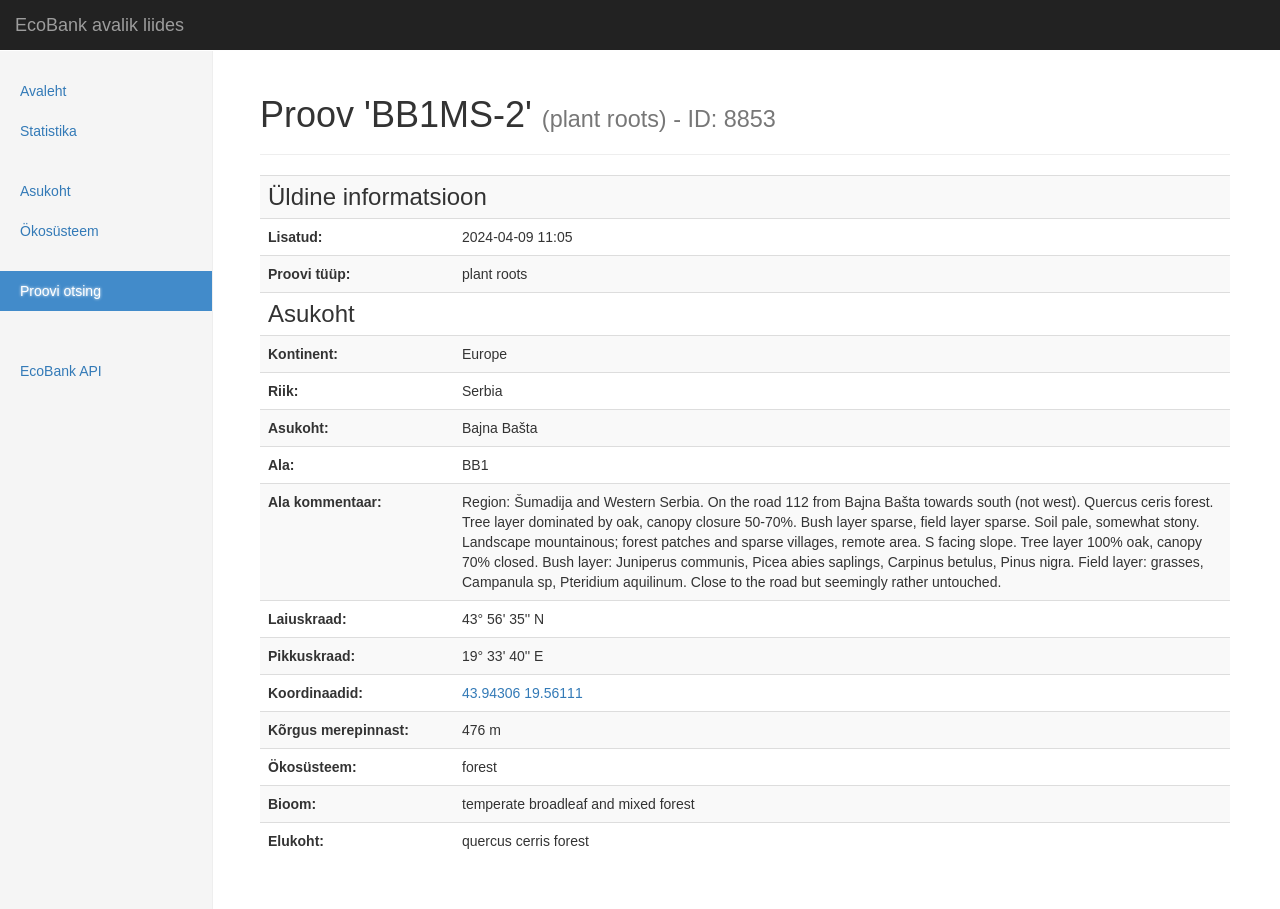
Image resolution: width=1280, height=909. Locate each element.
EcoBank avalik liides (99, 25)
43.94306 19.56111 (522, 693)
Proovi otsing (60, 291)
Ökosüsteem (59, 231)
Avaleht (43, 91)
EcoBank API (61, 371)
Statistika (48, 131)
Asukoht (45, 191)
